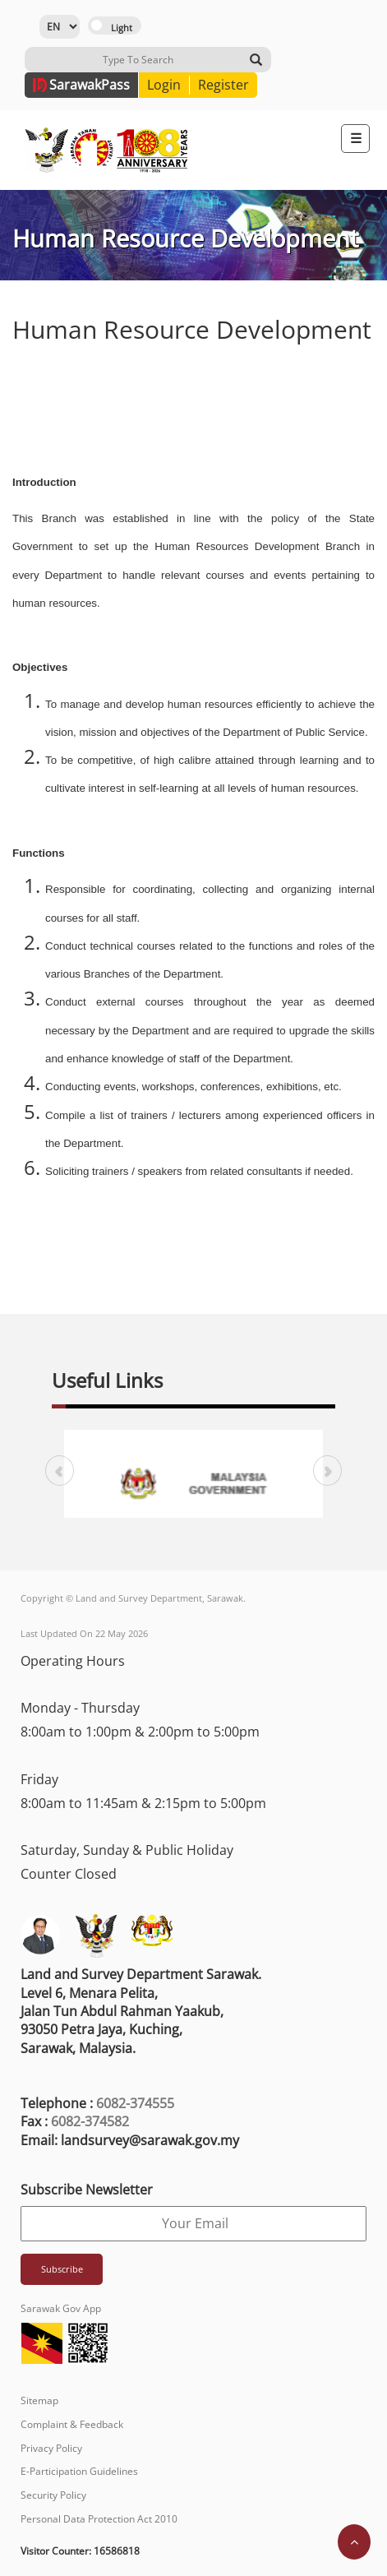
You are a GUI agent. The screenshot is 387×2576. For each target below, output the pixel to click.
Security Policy (53, 2495)
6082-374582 (90, 2121)
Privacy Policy (51, 2448)
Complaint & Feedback (72, 2424)
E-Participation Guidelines (79, 2471)
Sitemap (39, 2400)
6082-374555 (135, 2103)
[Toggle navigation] (355, 138)
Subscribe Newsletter (87, 2190)
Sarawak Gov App (61, 2308)
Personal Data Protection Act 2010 (99, 2519)
